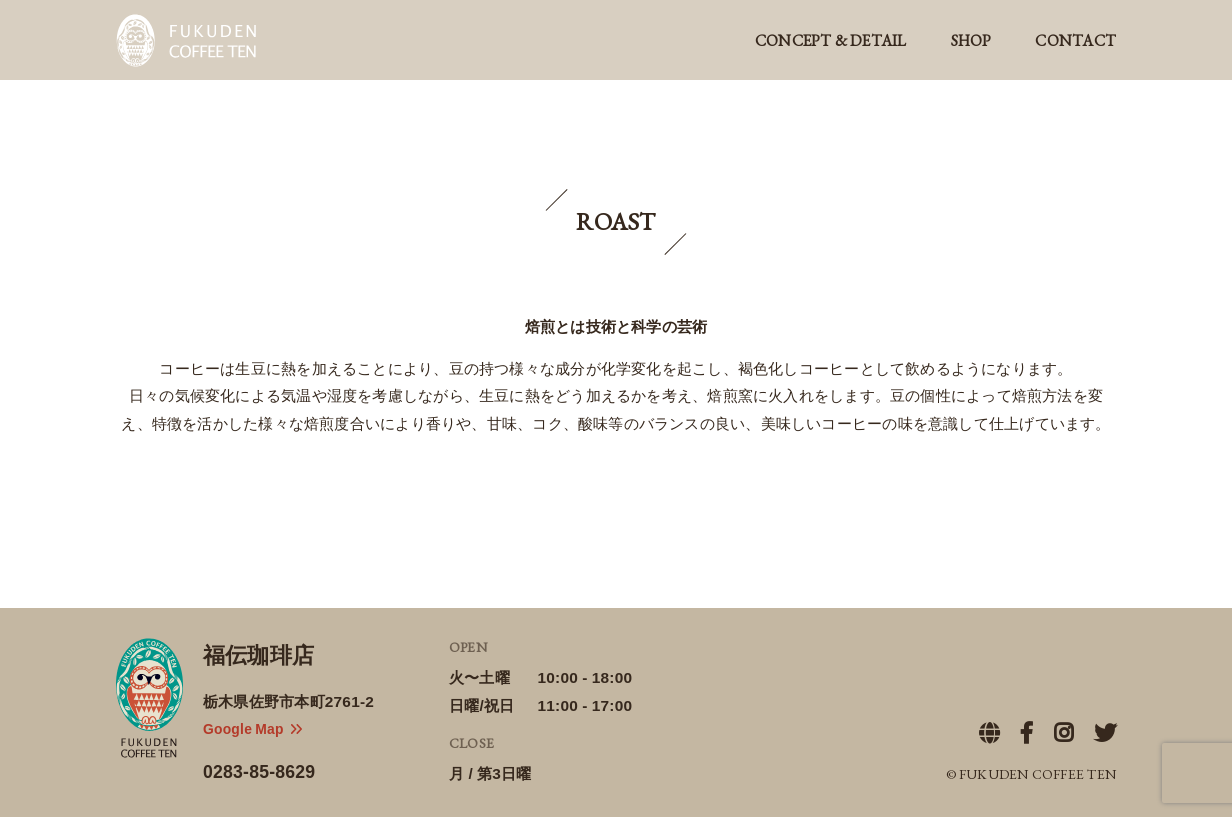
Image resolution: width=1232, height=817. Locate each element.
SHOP (971, 40)
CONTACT (1075, 40)
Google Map (252, 728)
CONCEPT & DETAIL (831, 40)
